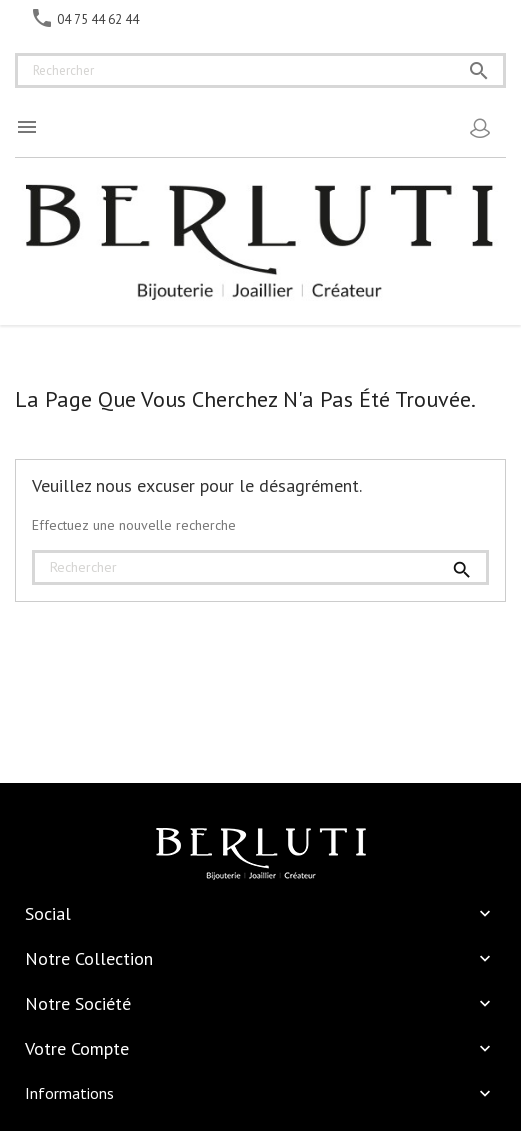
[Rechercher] (260, 70)
